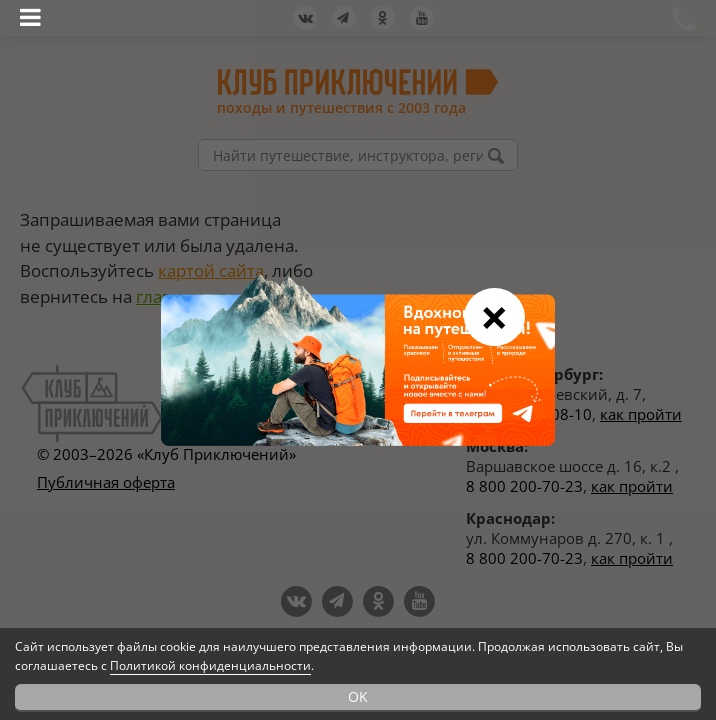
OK (358, 696)
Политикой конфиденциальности (210, 665)
